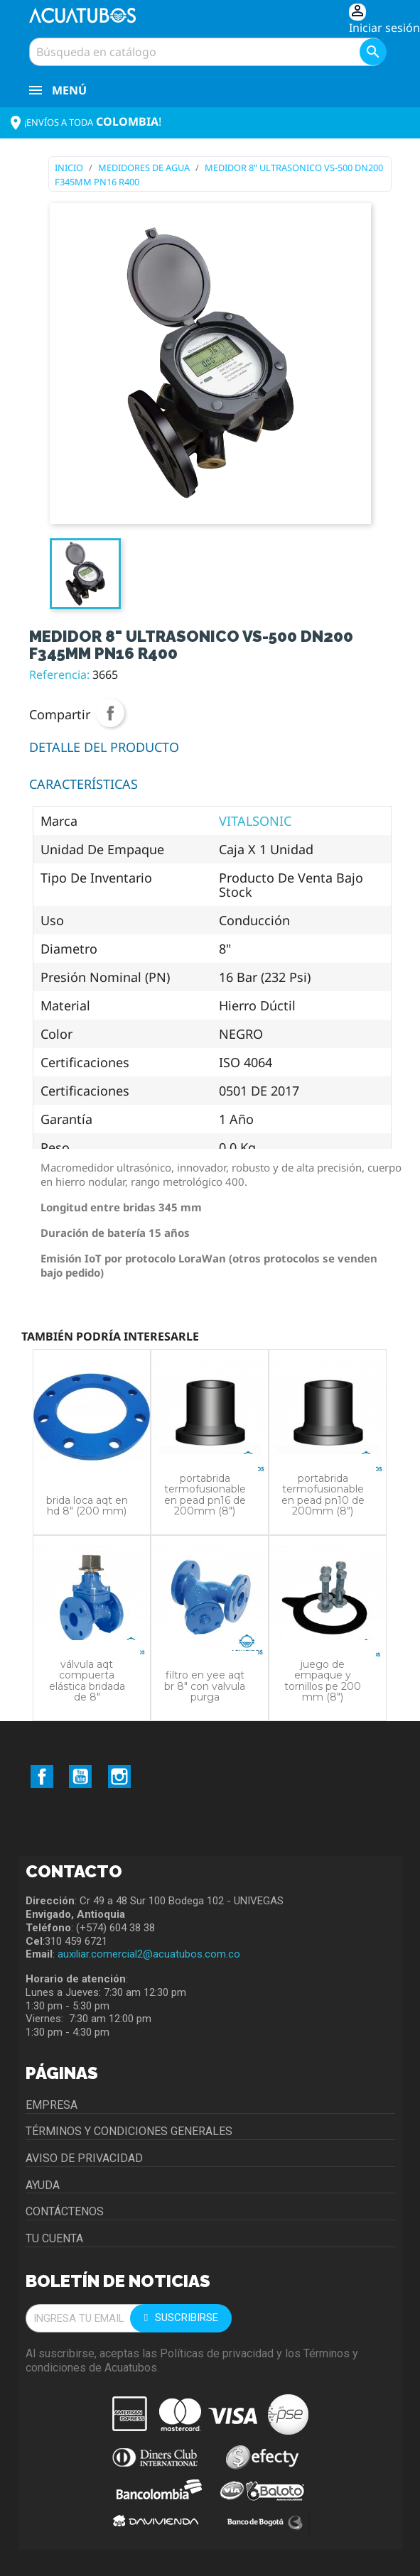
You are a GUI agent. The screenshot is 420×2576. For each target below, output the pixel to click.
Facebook (42, 1776)
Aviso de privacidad (84, 2158)
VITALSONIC (255, 820)
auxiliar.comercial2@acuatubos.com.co (149, 1954)
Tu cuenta (54, 2238)
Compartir (110, 713)
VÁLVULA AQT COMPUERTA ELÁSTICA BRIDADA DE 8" (87, 1680)
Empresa (51, 2105)
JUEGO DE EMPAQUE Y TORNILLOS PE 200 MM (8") (322, 1680)
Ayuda (43, 2185)
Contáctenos (65, 2211)
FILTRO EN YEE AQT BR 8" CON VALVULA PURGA (204, 1686)
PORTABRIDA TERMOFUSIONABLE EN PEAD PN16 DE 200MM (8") (205, 1494)
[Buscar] (206, 52)
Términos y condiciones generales (129, 2131)
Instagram (119, 1776)
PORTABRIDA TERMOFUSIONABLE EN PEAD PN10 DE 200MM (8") (323, 1494)
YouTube (80, 1776)
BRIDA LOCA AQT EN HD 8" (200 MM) (87, 1505)
